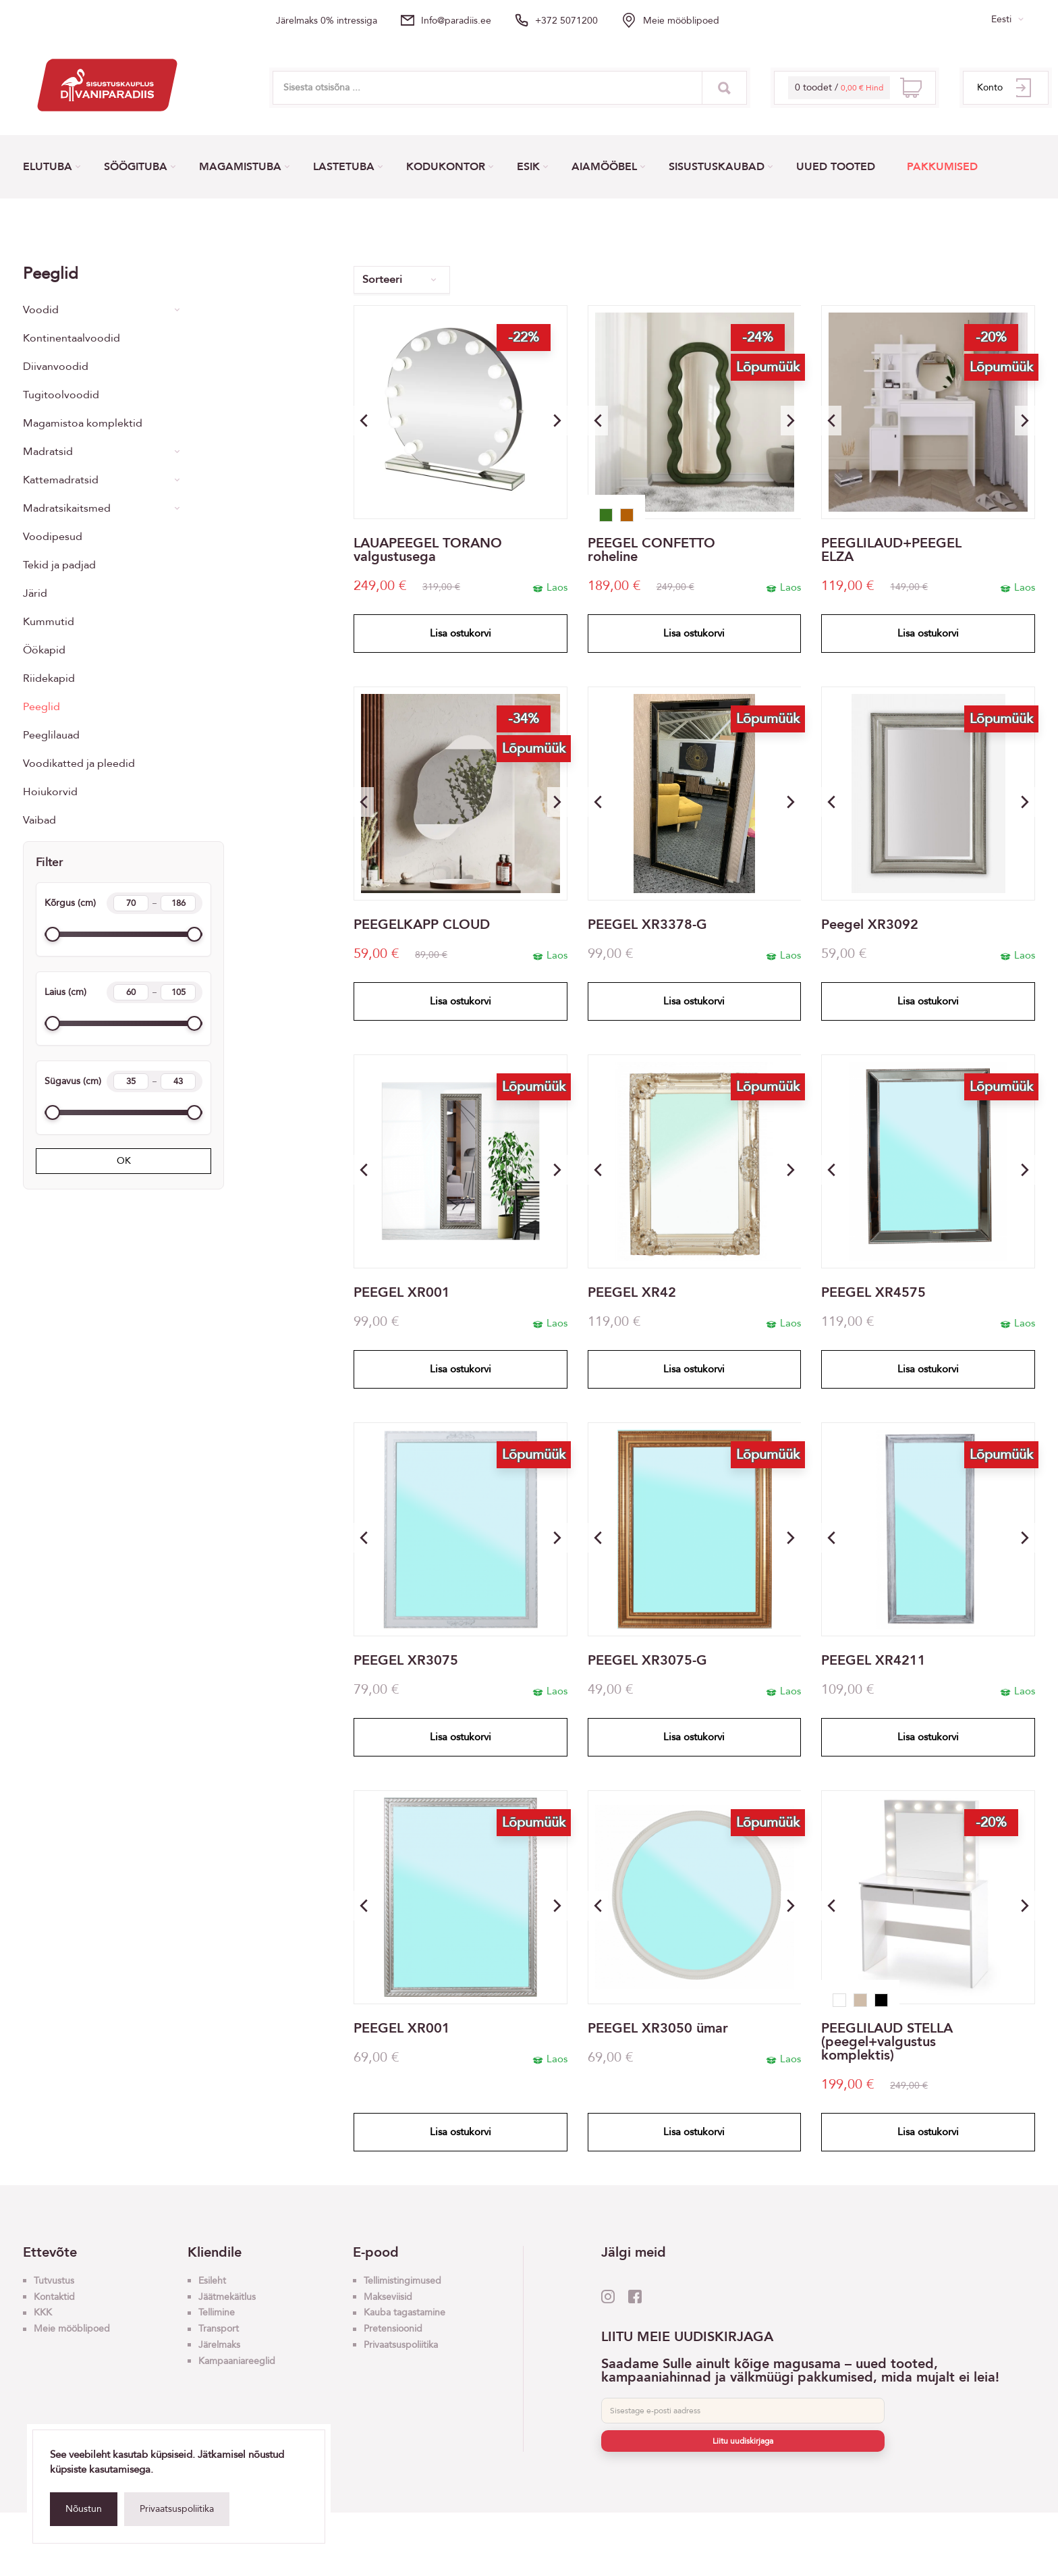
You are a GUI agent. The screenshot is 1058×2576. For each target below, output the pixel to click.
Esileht (212, 2280)
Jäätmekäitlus (227, 2296)
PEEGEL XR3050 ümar (658, 2028)
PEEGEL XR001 (402, 1292)
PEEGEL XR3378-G (647, 925)
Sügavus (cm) (123, 1081)
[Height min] (130, 903)
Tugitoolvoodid (61, 394)
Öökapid (44, 650)
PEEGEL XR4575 (873, 1292)
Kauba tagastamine (404, 2312)
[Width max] (178, 992)
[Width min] (130, 992)
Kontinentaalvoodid (71, 338)
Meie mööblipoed (681, 20)
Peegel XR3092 (869, 925)
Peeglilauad (51, 735)
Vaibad (39, 820)
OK (124, 1160)
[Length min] (130, 1081)
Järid (35, 593)
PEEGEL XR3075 (406, 1660)
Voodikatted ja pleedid (79, 763)
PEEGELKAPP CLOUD (422, 925)
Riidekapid (49, 678)
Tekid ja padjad (59, 565)
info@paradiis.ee (456, 20)
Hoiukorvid (50, 791)
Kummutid (48, 621)
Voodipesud (52, 536)
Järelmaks (219, 2344)
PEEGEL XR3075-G (647, 1660)
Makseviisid (388, 2296)
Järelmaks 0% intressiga (326, 20)
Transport (218, 2328)
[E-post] (743, 2410)
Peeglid (41, 706)
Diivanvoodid (55, 366)
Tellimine (216, 2312)
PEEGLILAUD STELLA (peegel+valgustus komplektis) (887, 2042)
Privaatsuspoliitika (177, 2508)
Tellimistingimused (402, 2280)
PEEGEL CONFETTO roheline (651, 550)
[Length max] (178, 1081)
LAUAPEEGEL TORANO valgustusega (428, 550)
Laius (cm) (123, 992)
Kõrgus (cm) (123, 903)
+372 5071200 (566, 20)
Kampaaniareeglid (236, 2361)
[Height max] (178, 903)
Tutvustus (54, 2280)
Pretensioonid (393, 2328)
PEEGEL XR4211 (873, 1660)
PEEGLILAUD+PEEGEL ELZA (891, 550)
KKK (43, 2312)
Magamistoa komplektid (82, 423)
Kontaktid (54, 2296)
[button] (557, 420)
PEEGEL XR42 (632, 1292)
